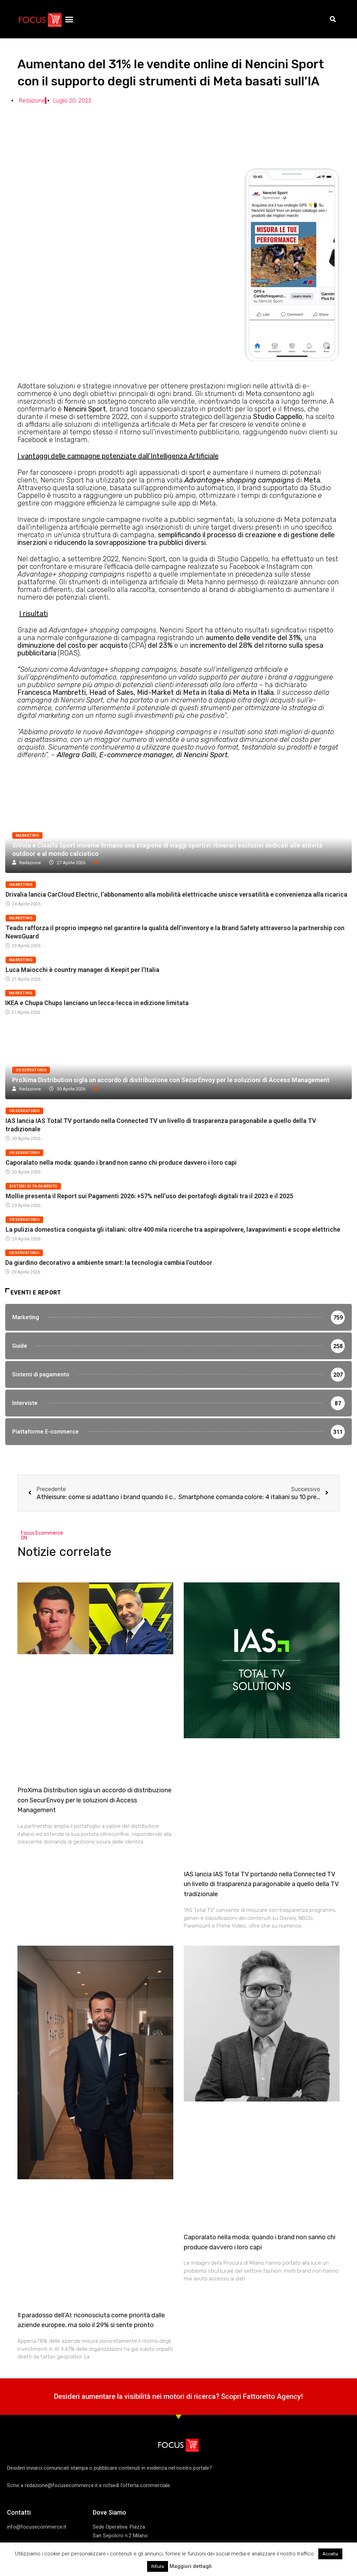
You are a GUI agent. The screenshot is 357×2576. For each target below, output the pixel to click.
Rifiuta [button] (157, 2566)
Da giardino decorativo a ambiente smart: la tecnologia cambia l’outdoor (108, 1262)
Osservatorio (31, 1070)
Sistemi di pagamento (33, 1186)
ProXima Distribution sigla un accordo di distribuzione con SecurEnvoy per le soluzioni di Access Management (170, 1080)
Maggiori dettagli (190, 2566)
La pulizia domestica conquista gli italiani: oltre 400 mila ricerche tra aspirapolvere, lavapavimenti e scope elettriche (173, 1229)
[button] (69, 19)
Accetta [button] (330, 2553)
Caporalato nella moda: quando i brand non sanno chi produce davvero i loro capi (121, 1162)
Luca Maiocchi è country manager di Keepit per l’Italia (82, 969)
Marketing (27, 835)
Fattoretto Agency (272, 2401)
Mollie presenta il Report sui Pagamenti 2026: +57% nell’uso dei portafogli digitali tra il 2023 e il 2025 (149, 1196)
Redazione (30, 862)
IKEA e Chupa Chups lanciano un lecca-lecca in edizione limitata (97, 1002)
